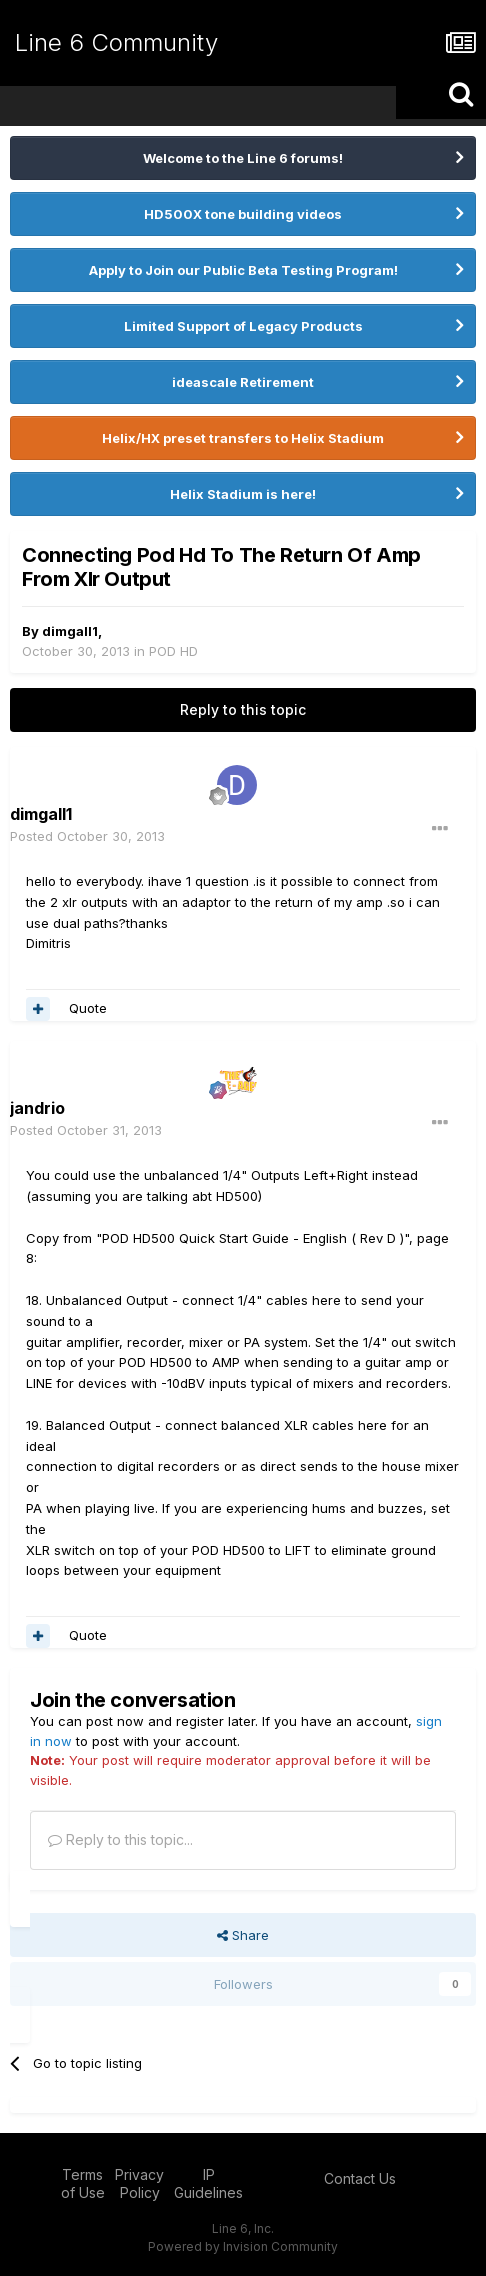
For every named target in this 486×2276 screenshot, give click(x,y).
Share (243, 1935)
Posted (87, 836)
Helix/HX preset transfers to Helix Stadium (243, 438)
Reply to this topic (243, 709)
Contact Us (360, 2178)
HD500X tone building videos (243, 214)
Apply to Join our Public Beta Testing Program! (243, 270)
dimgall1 (70, 631)
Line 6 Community (116, 42)
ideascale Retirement (243, 382)
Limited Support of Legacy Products (243, 326)
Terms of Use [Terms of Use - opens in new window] (83, 2183)
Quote (88, 1008)
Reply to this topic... (120, 1839)
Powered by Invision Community (243, 2246)
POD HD (173, 651)
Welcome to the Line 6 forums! (243, 158)
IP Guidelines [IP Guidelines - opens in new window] (208, 2183)
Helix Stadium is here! (243, 494)
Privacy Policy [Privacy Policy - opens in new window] (139, 2183)
